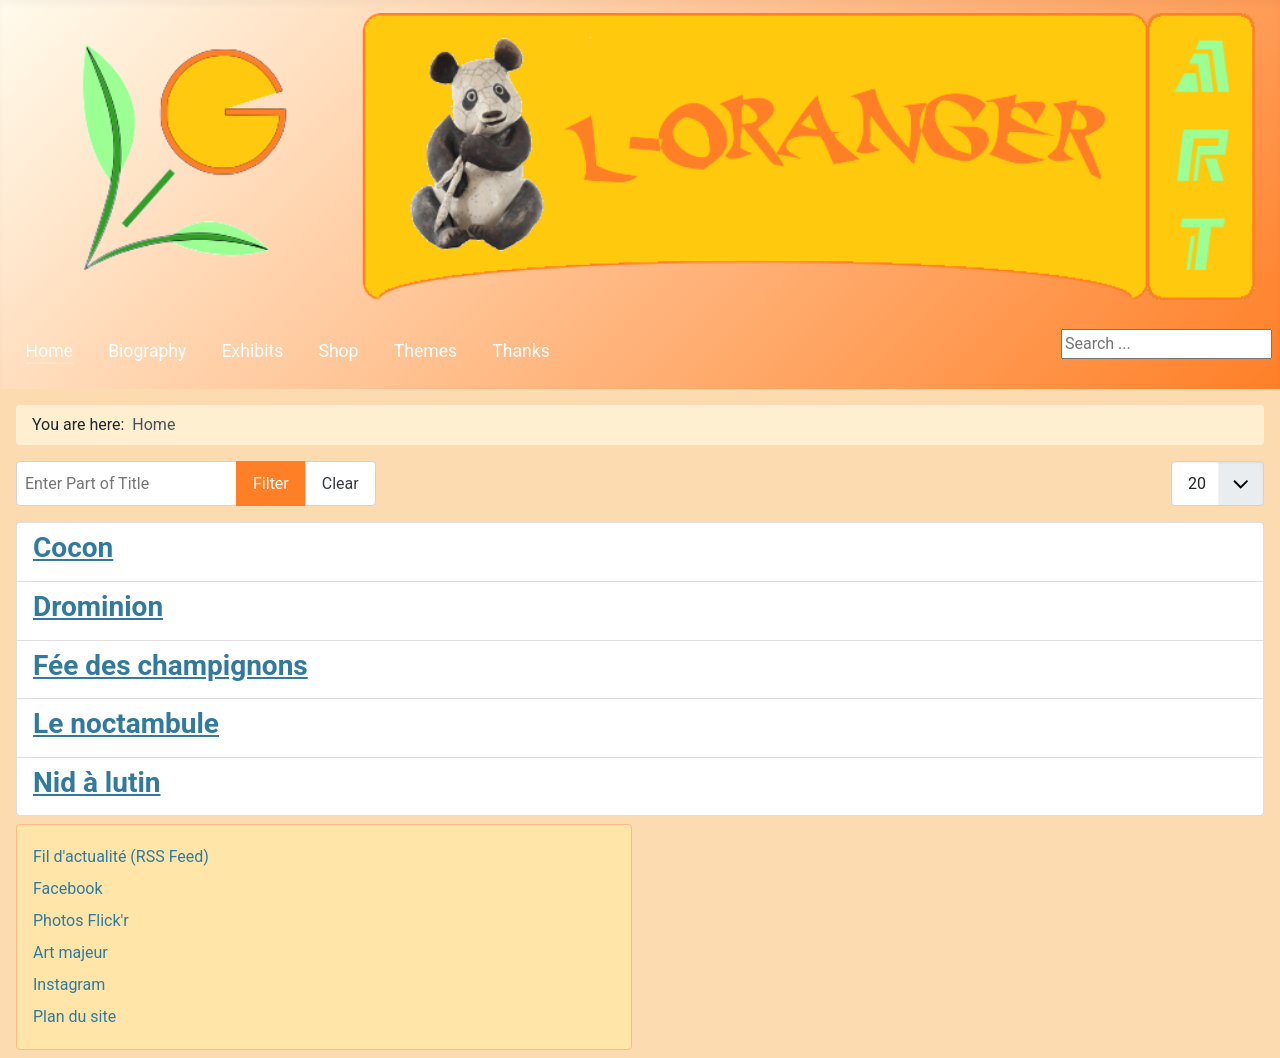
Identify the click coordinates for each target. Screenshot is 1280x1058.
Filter (271, 483)
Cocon (73, 547)
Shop (338, 351)
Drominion (98, 606)
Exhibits (253, 351)
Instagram (69, 984)
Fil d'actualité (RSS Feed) (121, 856)
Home (49, 351)
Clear (340, 483)
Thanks (520, 351)
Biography (147, 351)
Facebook (67, 888)
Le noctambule (126, 723)
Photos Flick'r (81, 920)
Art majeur (70, 952)
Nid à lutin (97, 782)
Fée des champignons (170, 665)
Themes (425, 351)
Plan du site (74, 1016)
